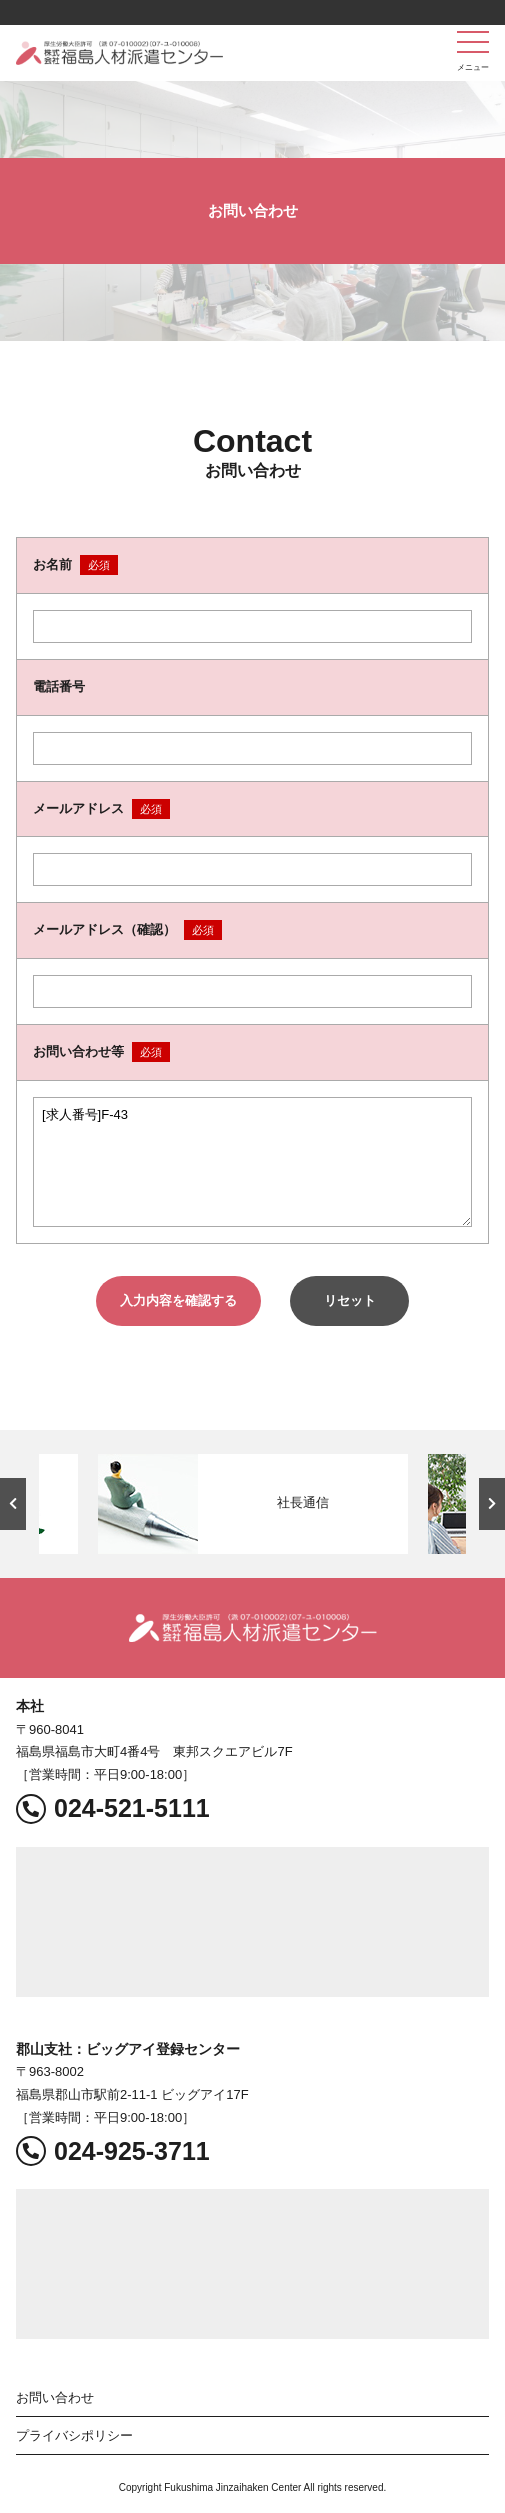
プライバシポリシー (74, 2435)
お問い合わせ (55, 2397)
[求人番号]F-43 (252, 1162)
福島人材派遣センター (119, 53)
